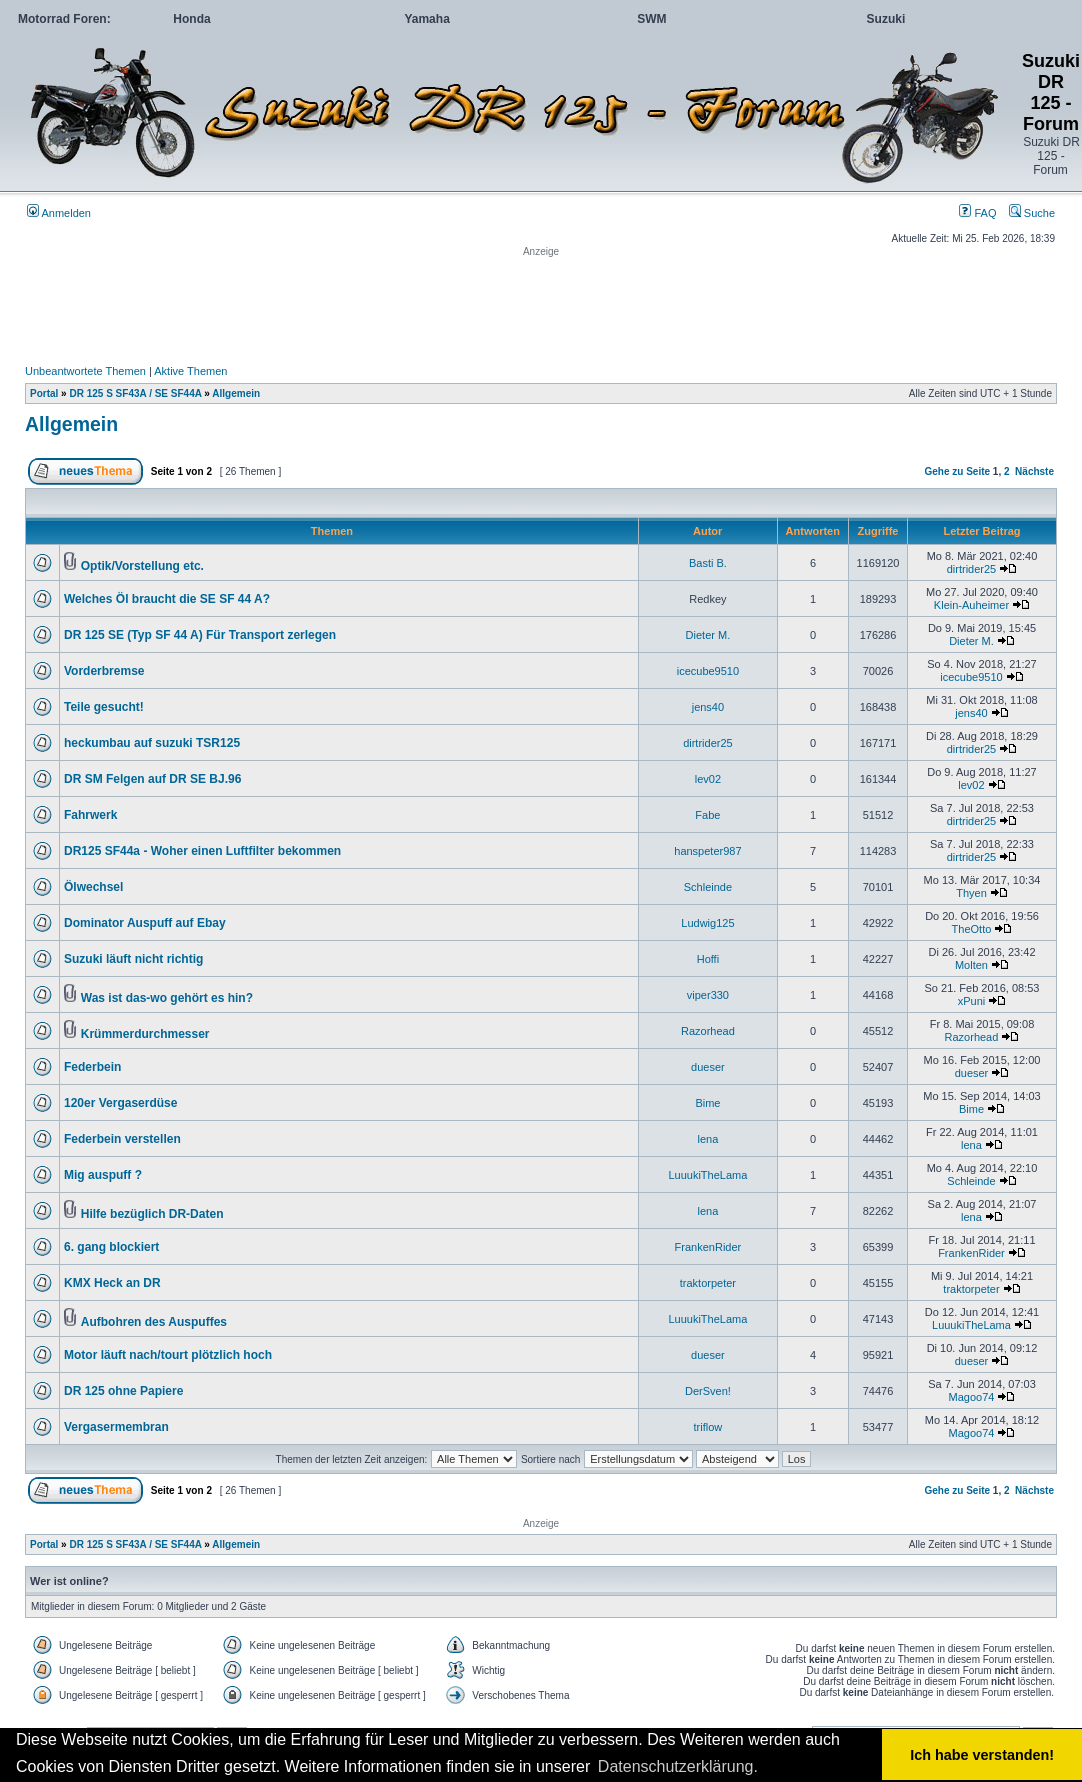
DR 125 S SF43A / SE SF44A (135, 393)
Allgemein (236, 393)
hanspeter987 (707, 851)
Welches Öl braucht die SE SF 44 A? (167, 599)
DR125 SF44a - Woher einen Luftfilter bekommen (202, 851)
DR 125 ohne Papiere (123, 1391)
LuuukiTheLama (707, 1175)
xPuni (972, 1001)
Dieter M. (708, 635)
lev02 (708, 779)
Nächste (1034, 471)
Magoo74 (972, 1397)
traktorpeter (708, 1283)
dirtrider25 (972, 569)
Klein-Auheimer (971, 605)
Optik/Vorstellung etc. (142, 566)
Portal (44, 393)
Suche (1032, 213)
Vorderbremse (104, 671)
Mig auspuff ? (103, 1175)
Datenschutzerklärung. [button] (678, 1766)
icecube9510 (708, 671)
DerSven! (708, 1391)
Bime (707, 1103)
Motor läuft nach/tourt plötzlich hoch (168, 1355)
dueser (708, 1067)
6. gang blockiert (111, 1247)
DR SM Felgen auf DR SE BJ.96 (152, 779)
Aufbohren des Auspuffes (154, 1322)
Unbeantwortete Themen (85, 371)
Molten (971, 965)
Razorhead (708, 1031)
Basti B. (708, 563)
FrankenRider (708, 1247)
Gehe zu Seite (957, 471)
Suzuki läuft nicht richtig (133, 959)
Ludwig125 (707, 923)
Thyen (971, 893)
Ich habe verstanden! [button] (982, 1755)
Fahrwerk (90, 815)
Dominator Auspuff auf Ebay (145, 923)
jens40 (708, 707)
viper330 (708, 995)
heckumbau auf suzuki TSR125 (152, 743)
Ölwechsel (93, 887)
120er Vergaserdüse (120, 1103)
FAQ (977, 213)
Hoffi (708, 959)
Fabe (707, 815)
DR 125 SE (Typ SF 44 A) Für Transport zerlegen (200, 635)
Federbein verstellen (122, 1139)
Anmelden (59, 213)
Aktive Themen (190, 371)
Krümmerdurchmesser (145, 1034)
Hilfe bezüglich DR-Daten (152, 1214)
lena (708, 1139)
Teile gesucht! (104, 707)
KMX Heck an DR (112, 1283)
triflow (708, 1427)
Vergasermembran (116, 1427)
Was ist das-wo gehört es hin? (167, 998)
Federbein (92, 1067)
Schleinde (708, 887)
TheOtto (972, 929)
